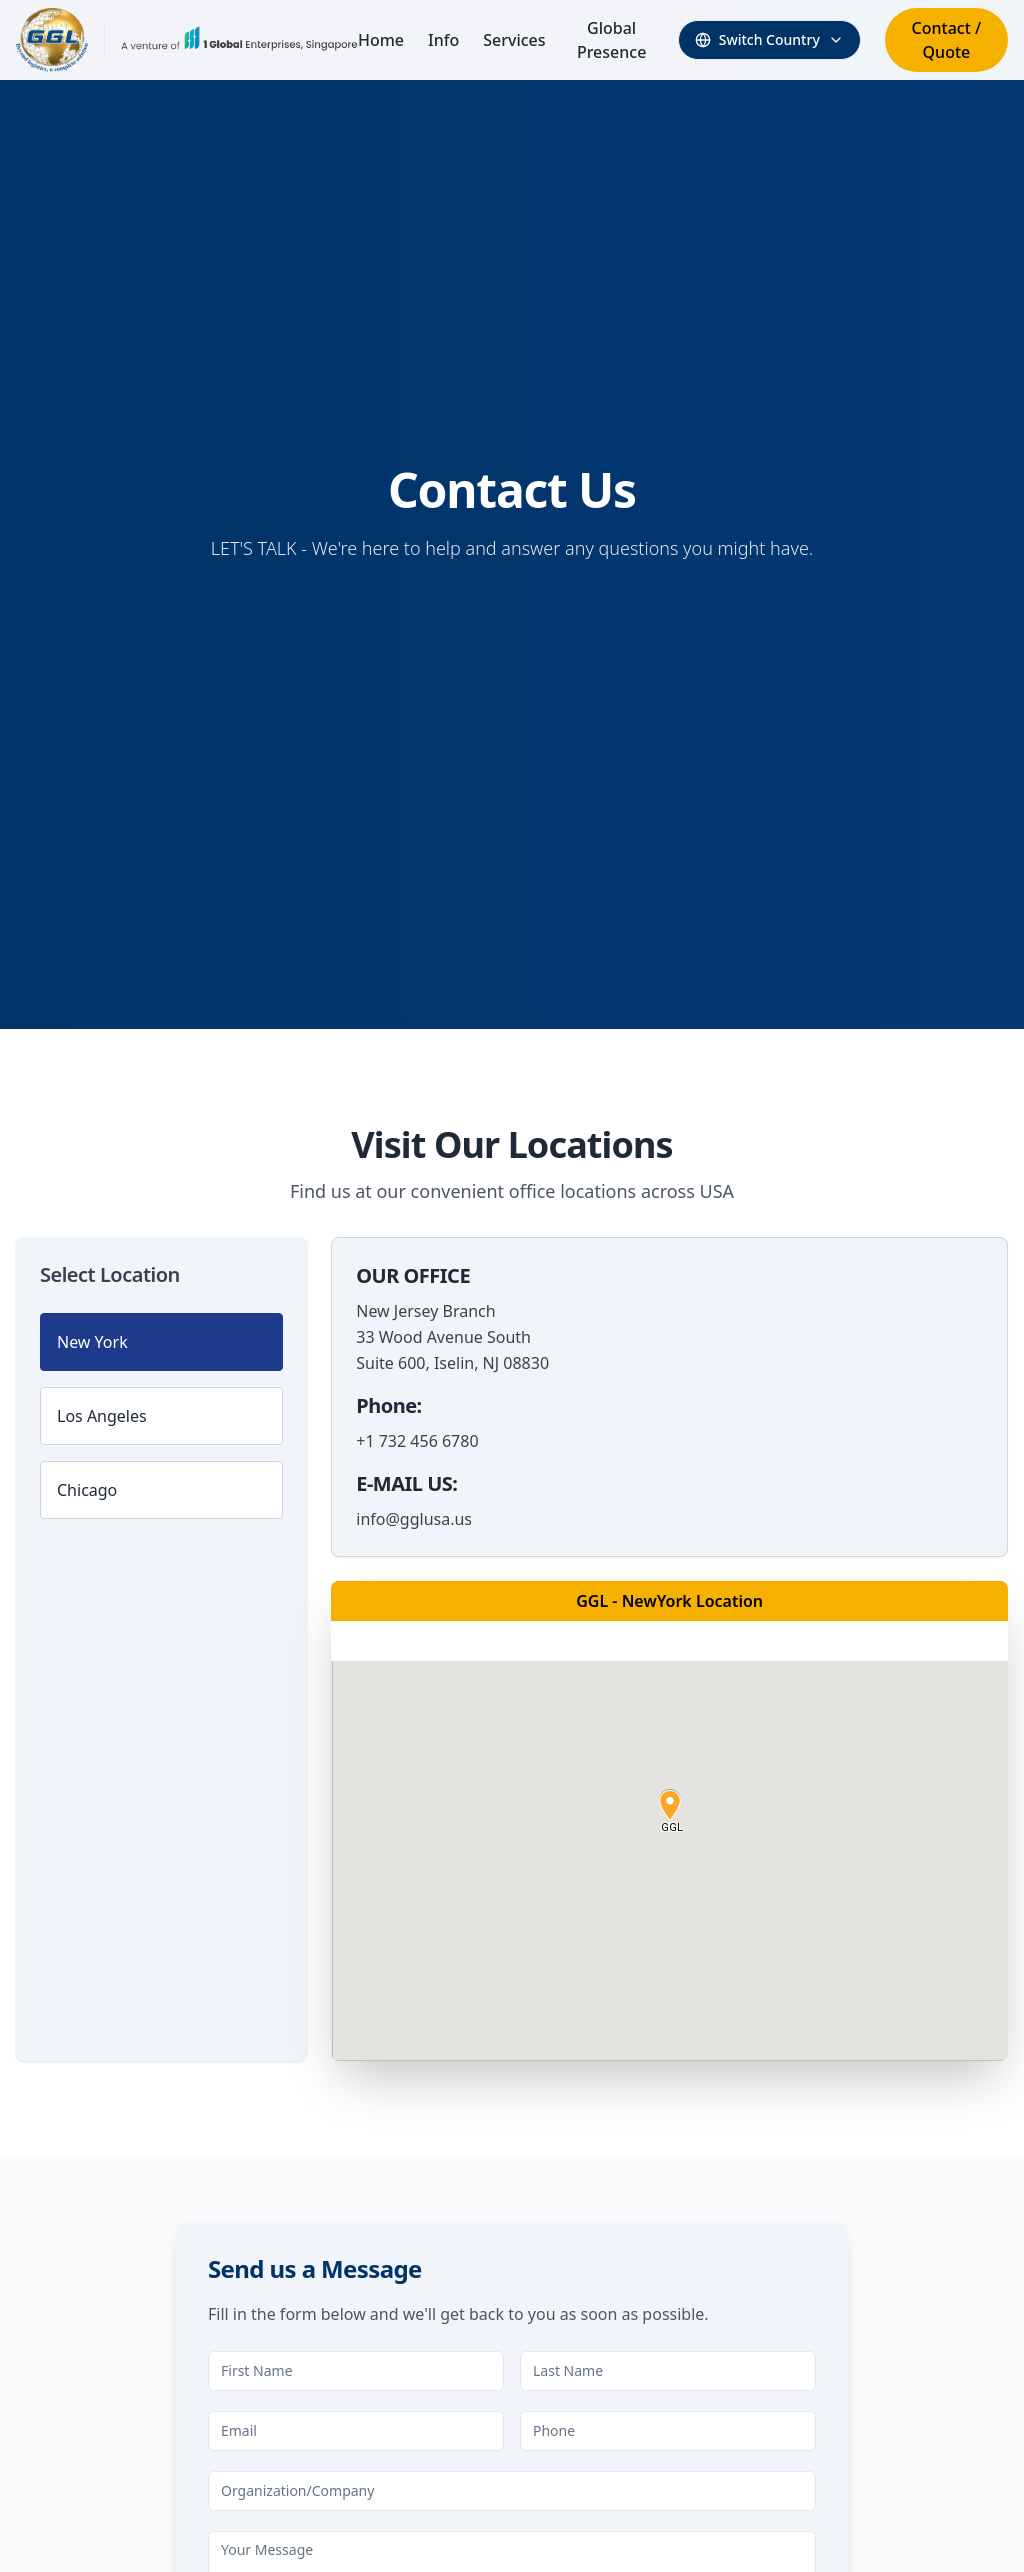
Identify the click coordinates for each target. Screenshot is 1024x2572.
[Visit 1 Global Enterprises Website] (239, 40)
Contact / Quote (947, 40)
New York (92, 1342)
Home (381, 40)
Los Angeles (102, 1416)
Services (514, 40)
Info (443, 40)
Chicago (87, 1490)
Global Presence (611, 40)
